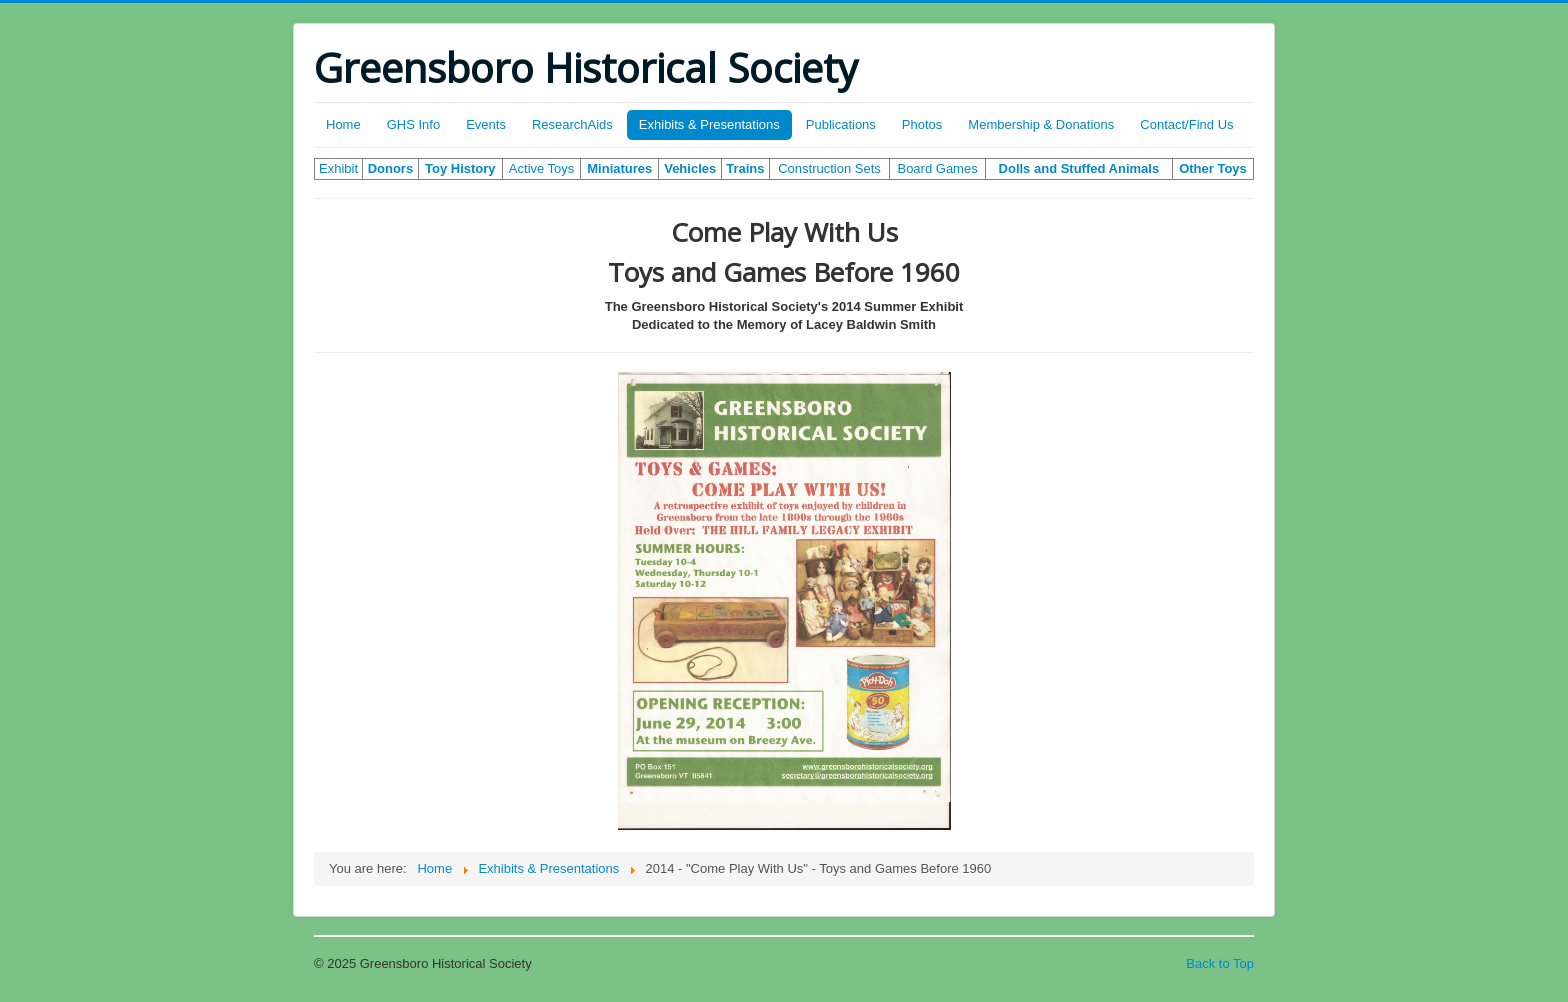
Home (343, 124)
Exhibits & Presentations (709, 124)
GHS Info (413, 124)
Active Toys (542, 168)
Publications (841, 124)
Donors (391, 168)
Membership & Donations (1041, 124)
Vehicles (690, 168)
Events (486, 124)
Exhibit (338, 168)
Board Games (937, 168)
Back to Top (1220, 963)
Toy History (460, 168)
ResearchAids (572, 124)
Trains (745, 168)
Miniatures (619, 168)
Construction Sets (829, 168)
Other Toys (1213, 168)
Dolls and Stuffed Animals (1079, 168)
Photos (922, 124)
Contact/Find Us (1186, 124)
